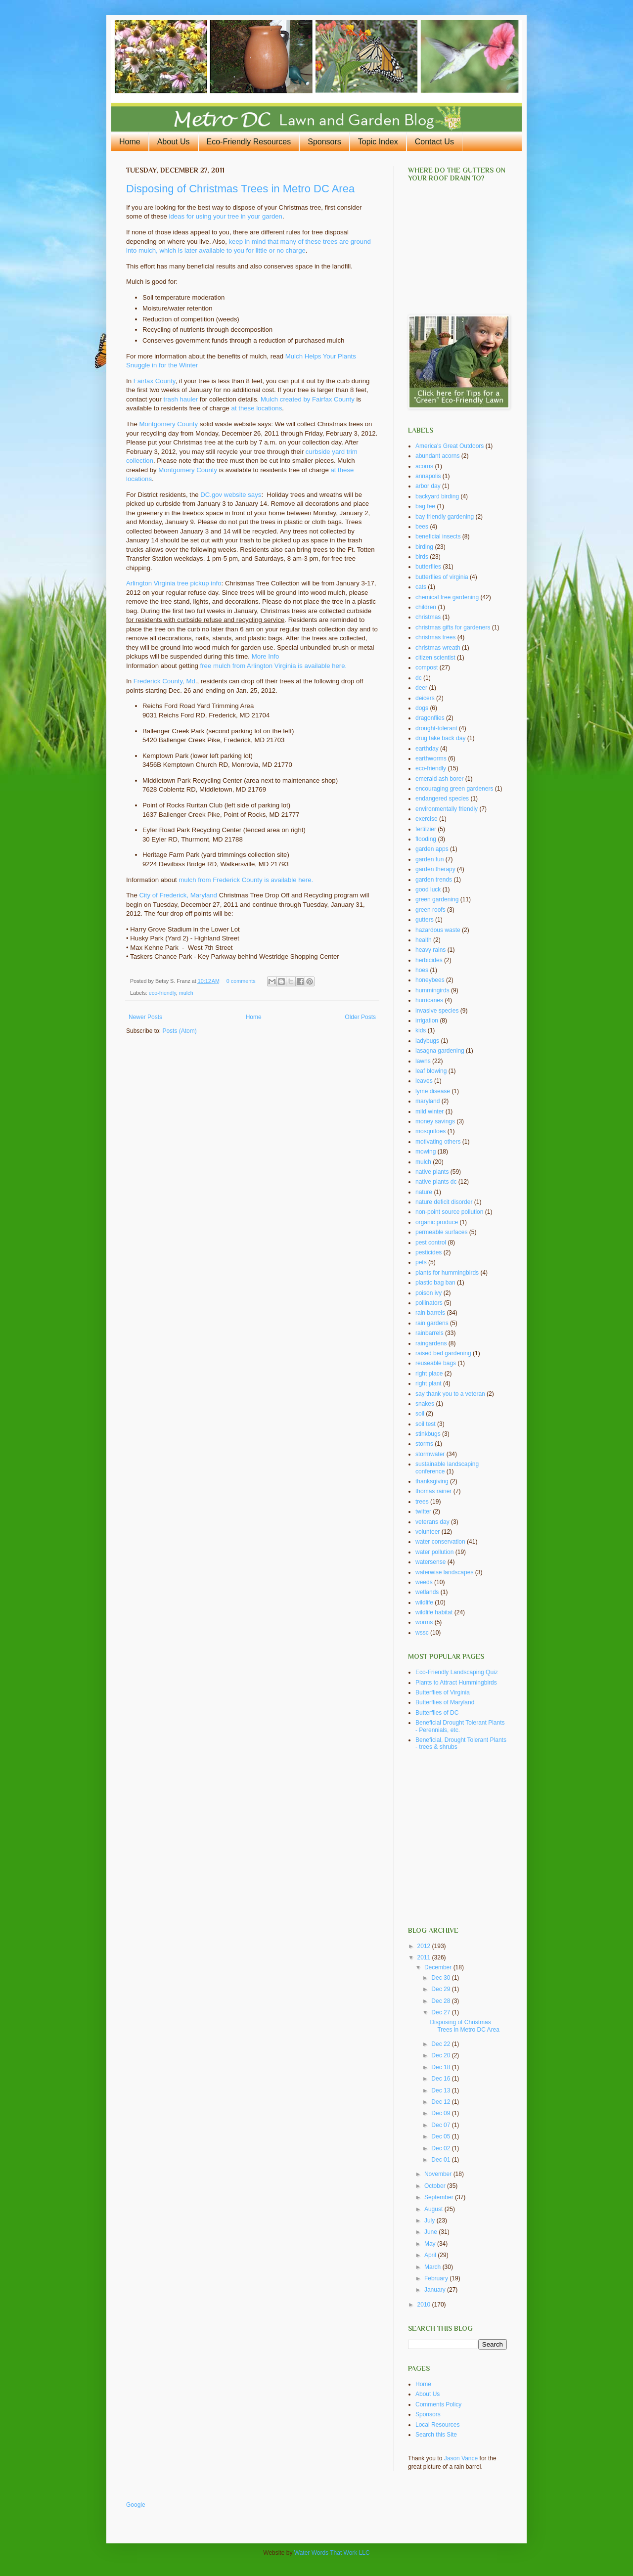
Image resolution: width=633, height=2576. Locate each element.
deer (421, 687)
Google (135, 2504)
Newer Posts (145, 1017)
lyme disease (432, 1091)
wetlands (427, 1592)
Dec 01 (441, 2159)
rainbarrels (429, 1333)
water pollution (434, 1552)
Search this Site (436, 2434)
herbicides (429, 960)
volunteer (427, 1531)
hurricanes (429, 1000)
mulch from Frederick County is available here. (246, 880)
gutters (424, 919)
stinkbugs (428, 1433)
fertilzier (425, 829)
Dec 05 (441, 2136)
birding (424, 546)
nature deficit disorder (443, 1202)
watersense (430, 1561)
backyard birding (437, 496)
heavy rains (430, 949)
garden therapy (435, 869)
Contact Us (434, 141)
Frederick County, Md (164, 681)
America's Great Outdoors (449, 446)
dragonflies (430, 717)
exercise (426, 818)
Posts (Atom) (179, 1030)
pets (421, 1262)
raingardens (431, 1343)
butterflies (428, 566)
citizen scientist (435, 657)
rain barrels (430, 1312)
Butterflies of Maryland (444, 1702)
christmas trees (435, 637)
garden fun (429, 859)
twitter (423, 1511)
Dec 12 (441, 2101)
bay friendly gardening (444, 516)
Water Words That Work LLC (332, 2552)
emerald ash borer (439, 778)
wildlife (424, 1602)
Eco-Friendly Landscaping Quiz (456, 1672)
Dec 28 (441, 2001)
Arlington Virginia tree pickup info (174, 583)
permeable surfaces (441, 1232)
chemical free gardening (447, 597)
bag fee (425, 506)
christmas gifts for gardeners (452, 627)
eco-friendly (162, 993)
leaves (424, 1080)
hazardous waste (437, 930)
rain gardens (432, 1323)
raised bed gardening (443, 1353)
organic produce (436, 1222)
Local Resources (437, 2424)
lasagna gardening (439, 1050)
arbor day (428, 486)
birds (421, 556)
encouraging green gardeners (454, 788)
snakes (424, 1403)
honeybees (430, 980)
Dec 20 (441, 2055)
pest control (430, 1242)
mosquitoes (430, 1131)
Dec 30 (441, 1977)
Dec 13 (441, 2090)
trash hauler (181, 399)
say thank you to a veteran (450, 1393)
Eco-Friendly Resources (249, 141)
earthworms (431, 758)
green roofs (430, 909)
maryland (427, 1101)
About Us (173, 141)
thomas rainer (433, 1491)
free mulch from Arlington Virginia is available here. (273, 665)
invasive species (436, 1010)
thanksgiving (432, 1481)
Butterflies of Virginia (442, 1692)
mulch (186, 993)
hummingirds (432, 990)
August (434, 2209)
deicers (425, 698)
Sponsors (324, 141)
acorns (424, 466)
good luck (428, 889)
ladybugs (427, 1040)
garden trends (433, 879)
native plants (432, 1171)
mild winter (429, 1111)
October (435, 2185)
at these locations (256, 408)
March (433, 2267)
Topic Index (378, 141)
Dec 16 (441, 2078)
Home (129, 141)
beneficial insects (437, 536)
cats (420, 586)
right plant (428, 1383)
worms (424, 1622)
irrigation (426, 1020)
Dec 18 (441, 2067)
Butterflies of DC (436, 1712)
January (435, 2289)
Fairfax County (155, 381)
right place (429, 1373)
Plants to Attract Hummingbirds (456, 1682)
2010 (424, 2304)
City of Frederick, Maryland (178, 895)
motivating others (437, 1141)
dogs (421, 708)
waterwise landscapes (444, 1572)
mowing (425, 1151)
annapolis (428, 476)
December (438, 1967)
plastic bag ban (435, 1282)
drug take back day (440, 738)
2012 (424, 1946)
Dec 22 (441, 2044)
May (430, 2243)
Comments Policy (438, 2404)
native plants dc (435, 1181)
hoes (421, 970)
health (423, 939)
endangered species (442, 798)
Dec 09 (441, 2113)
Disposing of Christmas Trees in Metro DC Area (240, 188)
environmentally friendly (446, 808)
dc (418, 677)
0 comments (241, 981)
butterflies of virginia (441, 577)
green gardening (436, 899)
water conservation (440, 1541)
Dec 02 (441, 2148)
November (438, 2174)
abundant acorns (437, 455)
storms (424, 1443)
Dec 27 (441, 2012)
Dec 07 (441, 2125)
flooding (425, 839)
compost (426, 667)
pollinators (429, 1302)
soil (419, 1413)
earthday (427, 748)
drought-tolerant (436, 728)
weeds (424, 1582)
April (431, 2255)
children (425, 607)
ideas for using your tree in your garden (225, 216)
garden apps (432, 848)
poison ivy (428, 1292)
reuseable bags (435, 1363)
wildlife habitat (433, 1612)
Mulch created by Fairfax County (308, 399)
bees (421, 526)
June (431, 2231)
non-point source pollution (449, 1211)
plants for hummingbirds (447, 1272)
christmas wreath (437, 647)
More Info (265, 656)
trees (422, 1501)
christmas (428, 617)
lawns (423, 1061)
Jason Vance (461, 2458)
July (430, 2220)
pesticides (428, 1252)
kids (420, 1030)
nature (423, 1192)
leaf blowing (431, 1070)
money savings (435, 1121)
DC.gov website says (230, 494)
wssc (422, 1632)
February (437, 2278)
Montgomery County (168, 424)
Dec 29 (441, 1989)
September (439, 2197)
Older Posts (360, 1017)
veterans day (432, 1521)
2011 (424, 1957)
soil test (425, 1424)
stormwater (430, 1454)
